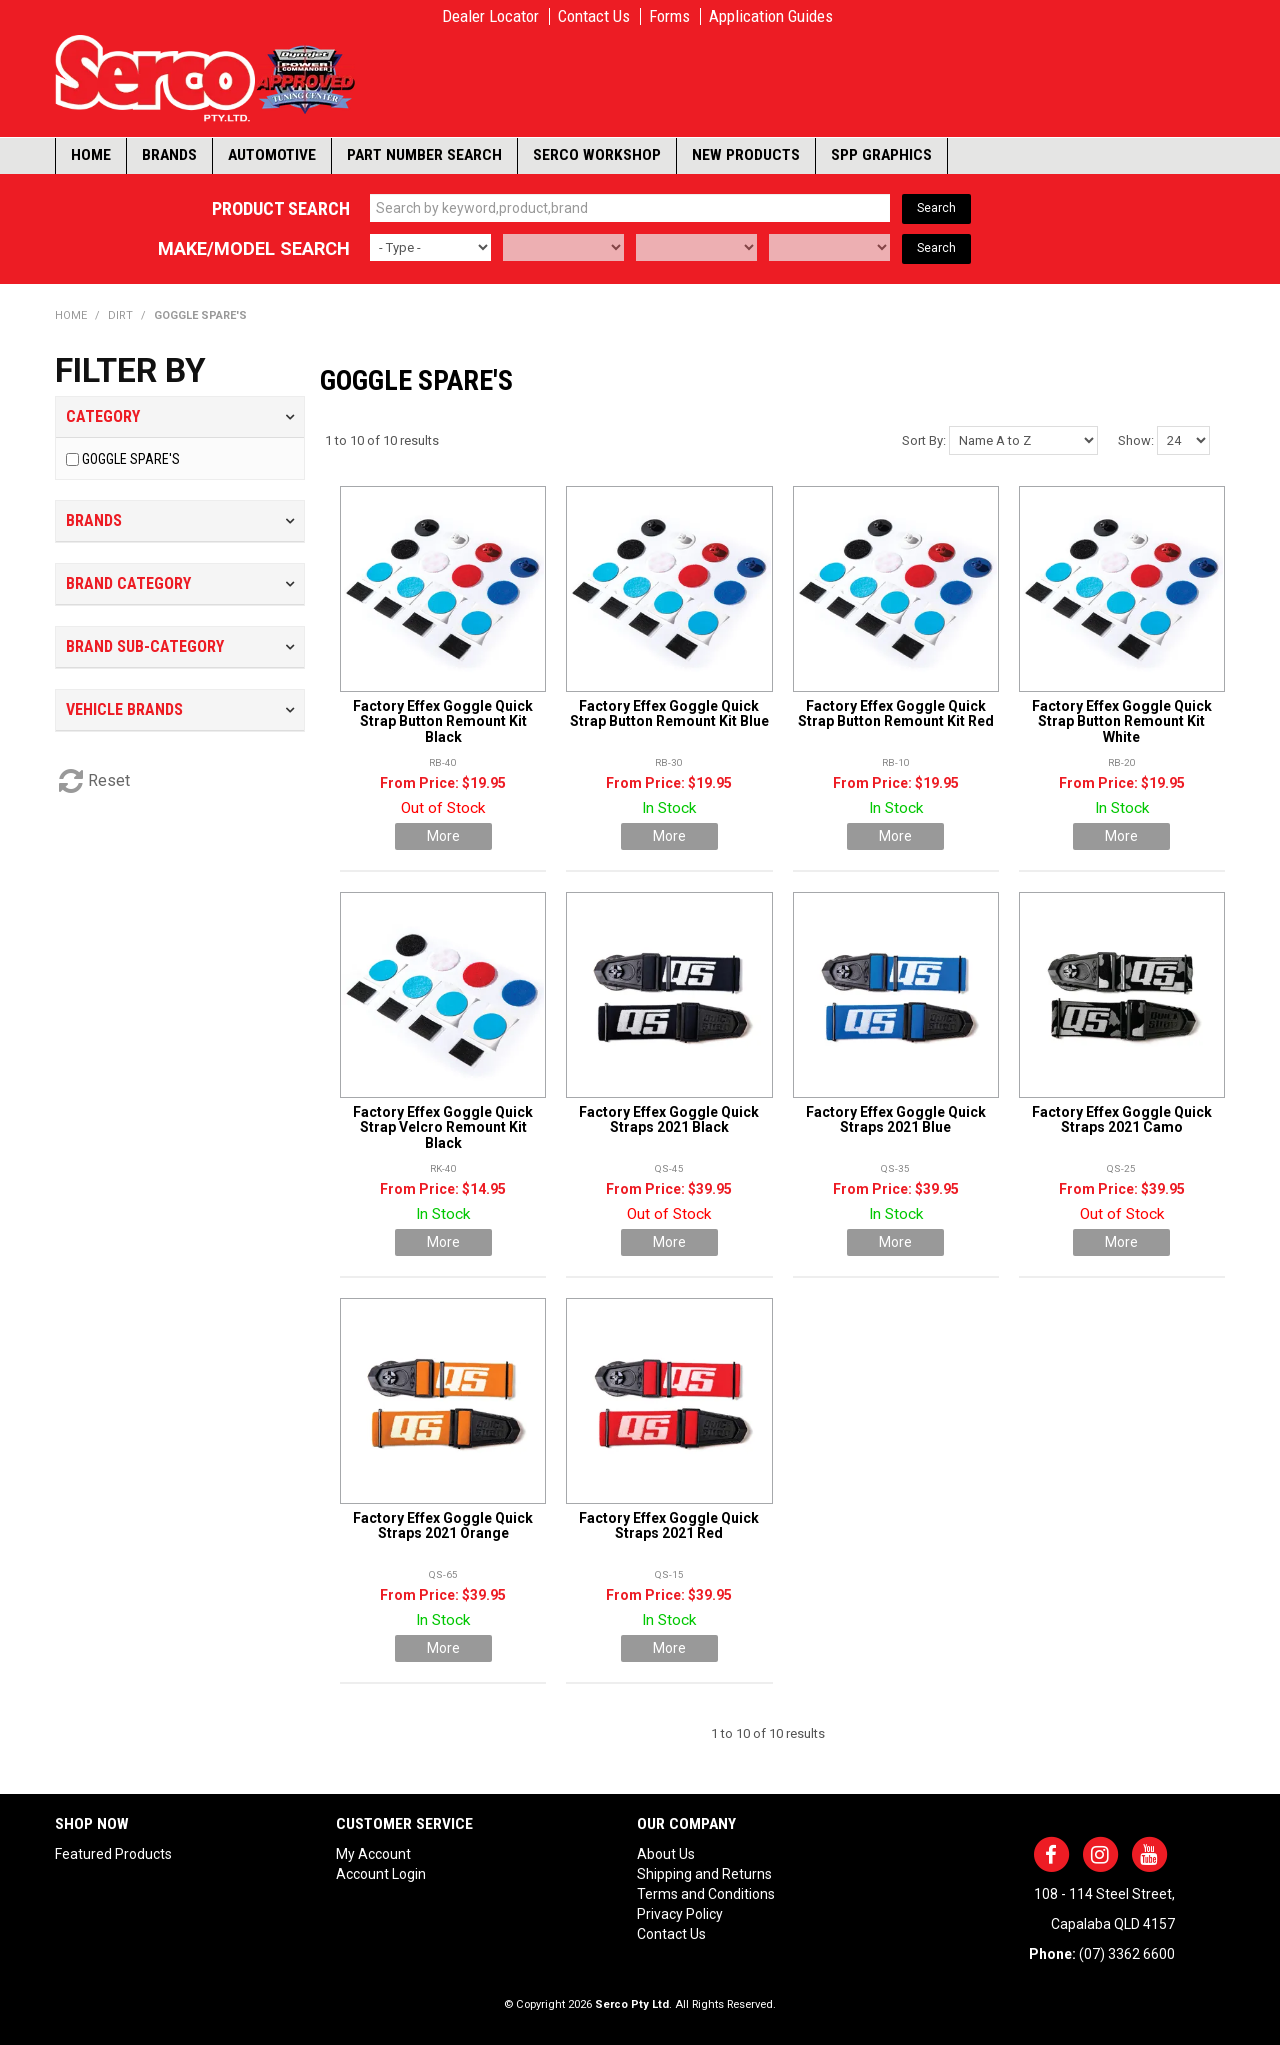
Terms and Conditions (706, 1894)
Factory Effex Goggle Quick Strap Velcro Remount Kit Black (443, 1127)
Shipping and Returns (704, 1874)
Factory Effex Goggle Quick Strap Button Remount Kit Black (443, 721)
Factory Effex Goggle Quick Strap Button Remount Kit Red (896, 713)
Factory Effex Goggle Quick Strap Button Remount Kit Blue (669, 713)
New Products (746, 155)
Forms (669, 16)
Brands (169, 155)
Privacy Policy (680, 1914)
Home (91, 155)
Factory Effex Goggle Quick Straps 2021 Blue (896, 1119)
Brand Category (128, 583)
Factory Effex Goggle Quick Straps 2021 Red (669, 1525)
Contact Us (594, 16)
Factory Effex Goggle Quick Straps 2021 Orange (443, 1525)
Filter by (130, 371)
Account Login (381, 1874)
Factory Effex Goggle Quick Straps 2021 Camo (1122, 1119)
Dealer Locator (490, 16)
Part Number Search (424, 155)
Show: (1136, 440)
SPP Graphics (881, 155)
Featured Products (113, 1854)
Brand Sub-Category (145, 646)
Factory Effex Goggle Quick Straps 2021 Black (669, 1119)
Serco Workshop (597, 155)
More (443, 836)
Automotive (272, 155)
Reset (109, 780)
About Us (666, 1854)
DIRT (120, 315)
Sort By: (924, 440)
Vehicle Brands (124, 709)
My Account (373, 1854)
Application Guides (771, 16)
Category (103, 416)
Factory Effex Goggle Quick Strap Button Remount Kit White (1122, 721)
